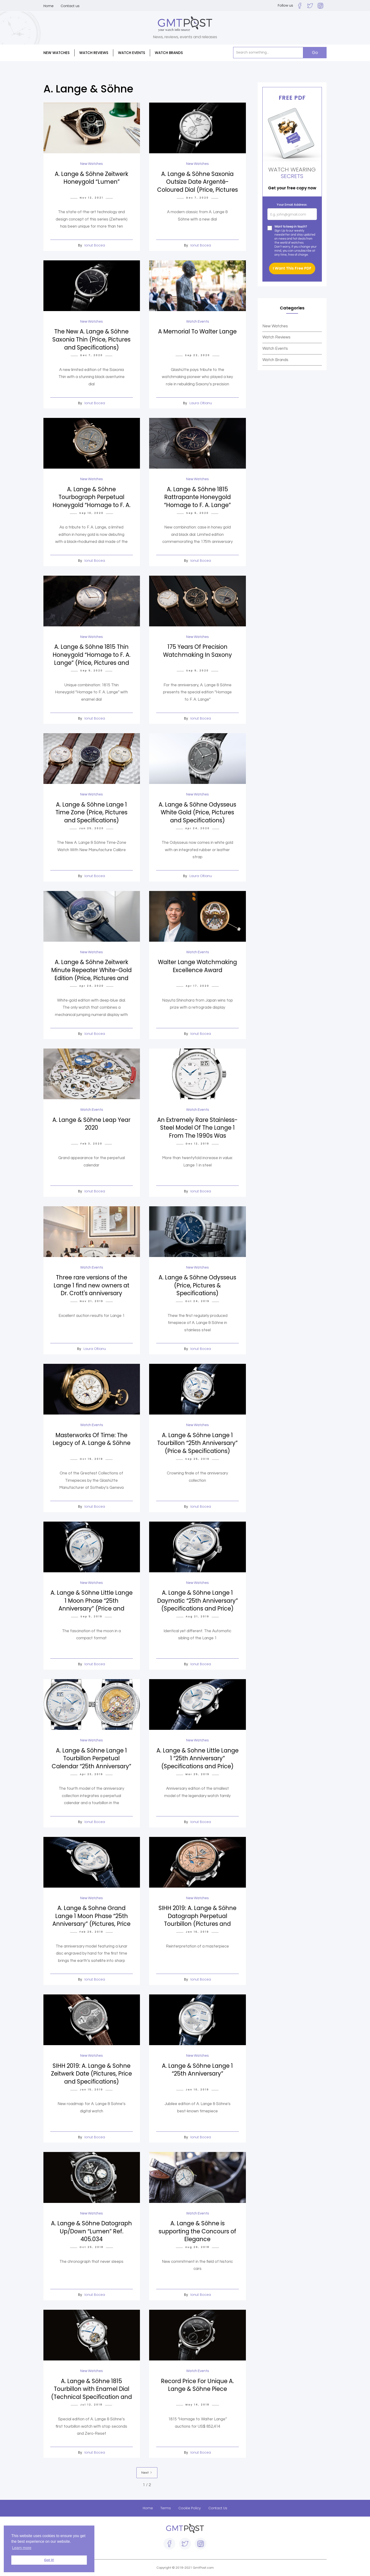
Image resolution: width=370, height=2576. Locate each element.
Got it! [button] (49, 2560)
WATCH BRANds (169, 52)
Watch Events (131, 52)
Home (48, 6)
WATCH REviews (93, 52)
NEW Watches (56, 52)
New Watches (275, 326)
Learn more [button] (21, 2548)
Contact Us (217, 2508)
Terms (165, 2508)
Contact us (70, 6)
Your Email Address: (292, 204)
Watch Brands (275, 360)
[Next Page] (146, 2472)
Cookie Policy (189, 2508)
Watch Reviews (276, 337)
